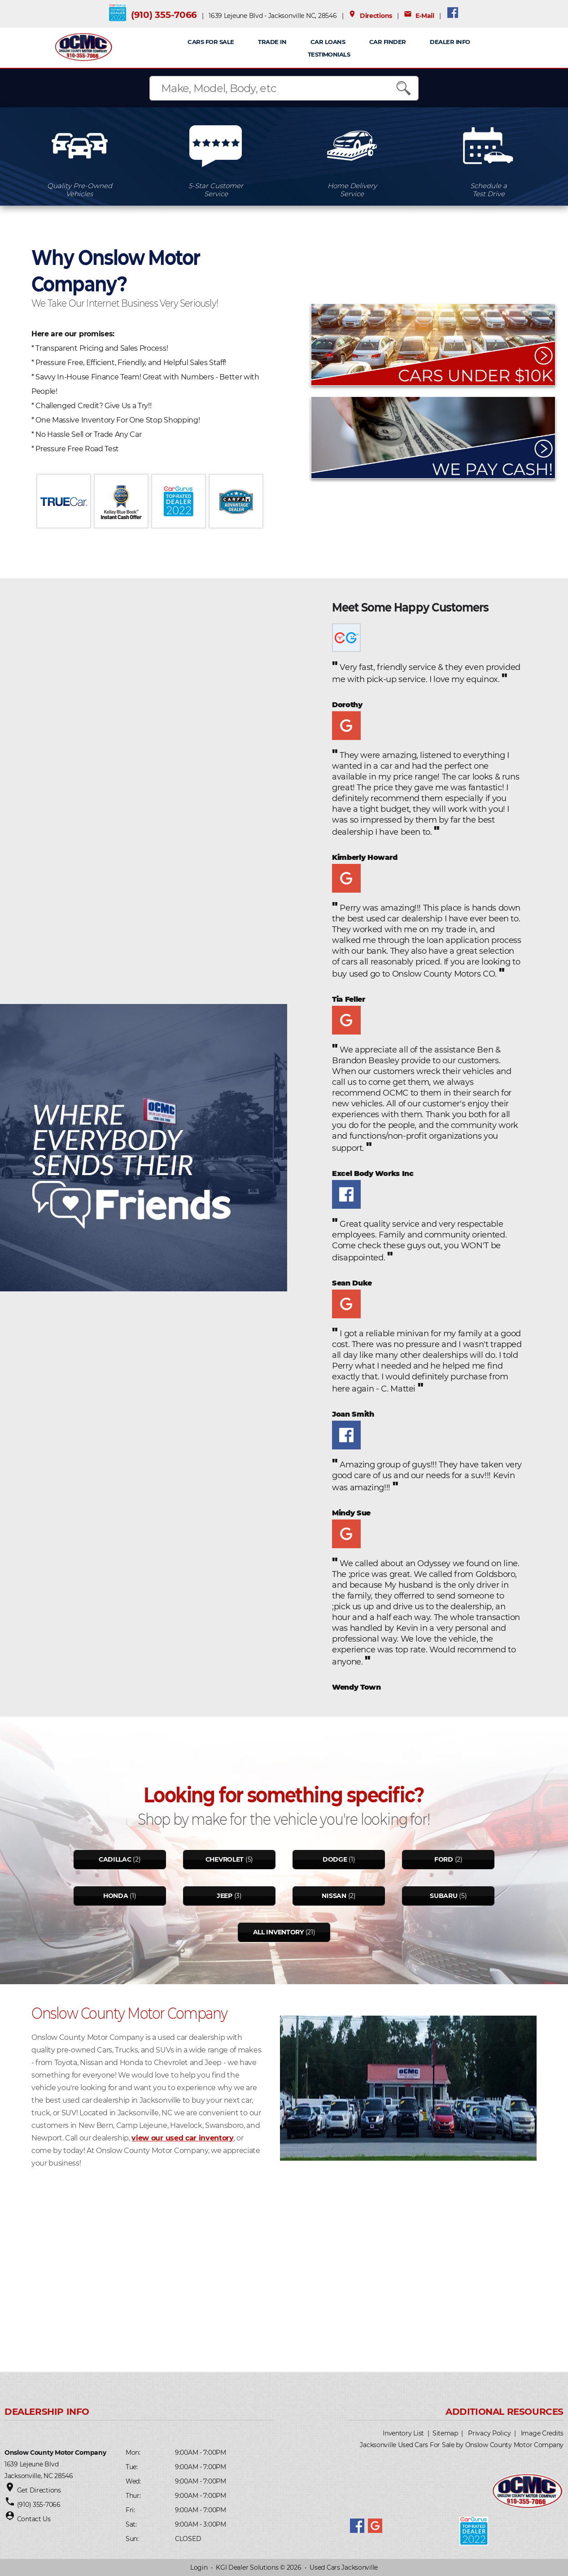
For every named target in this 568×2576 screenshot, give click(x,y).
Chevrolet (224, 1859)
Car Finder (387, 41)
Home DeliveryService (352, 189)
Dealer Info (450, 41)
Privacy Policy (489, 2433)
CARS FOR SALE (211, 41)
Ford (443, 1859)
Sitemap (445, 2433)
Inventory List (403, 2433)
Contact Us (34, 2519)
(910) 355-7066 (164, 14)
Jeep (224, 1896)
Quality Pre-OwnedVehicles (79, 189)
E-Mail (419, 16)
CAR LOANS (327, 41)
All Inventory (278, 1932)
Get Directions (39, 2490)
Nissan (334, 1896)
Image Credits (542, 2433)
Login (199, 2567)
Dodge (335, 1859)
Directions (370, 16)
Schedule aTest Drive (488, 189)
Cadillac (115, 1859)
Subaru (443, 1896)
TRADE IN (272, 41)
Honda (115, 1896)
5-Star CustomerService (215, 189)
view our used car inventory (182, 2138)
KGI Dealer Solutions (247, 2567)
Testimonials (329, 54)
